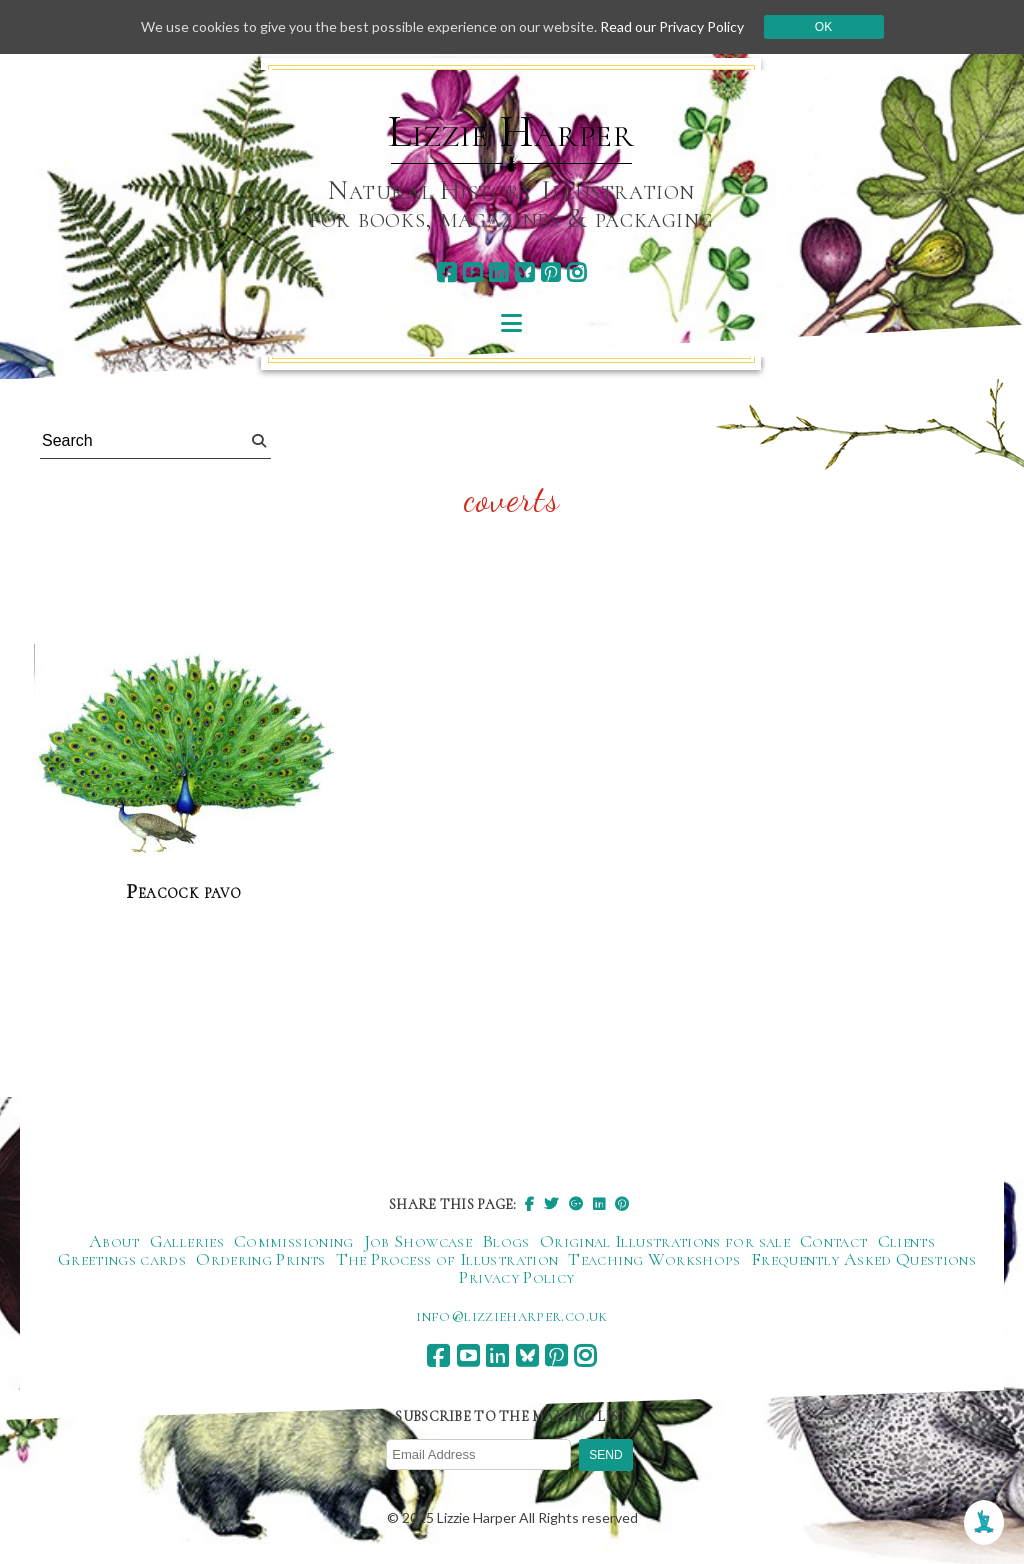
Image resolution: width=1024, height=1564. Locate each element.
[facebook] (446, 272)
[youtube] (472, 272)
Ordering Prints (260, 1259)
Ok (823, 27)
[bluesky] (524, 272)
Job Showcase (418, 1241)
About (114, 1241)
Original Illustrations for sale (665, 1241)
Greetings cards (122, 1259)
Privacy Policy (516, 1277)
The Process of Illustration (447, 1259)
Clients (907, 1241)
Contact (834, 1241)
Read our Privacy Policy (672, 26)
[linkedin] (498, 272)
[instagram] (576, 272)
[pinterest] (550, 272)
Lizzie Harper (511, 132)
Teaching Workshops (654, 1259)
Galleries (187, 1241)
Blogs (506, 1241)
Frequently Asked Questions (863, 1259)
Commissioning (294, 1241)
